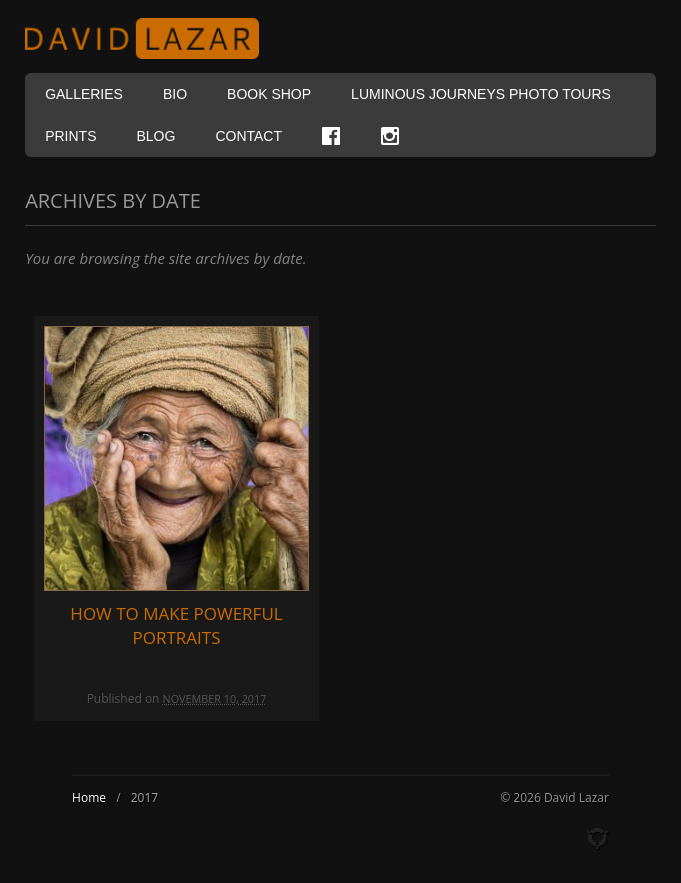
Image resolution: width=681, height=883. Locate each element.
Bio (175, 94)
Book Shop (269, 94)
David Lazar (150, 38)
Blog (155, 136)
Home (89, 797)
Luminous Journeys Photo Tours (481, 94)
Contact (248, 136)
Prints (70, 136)
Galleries (84, 94)
